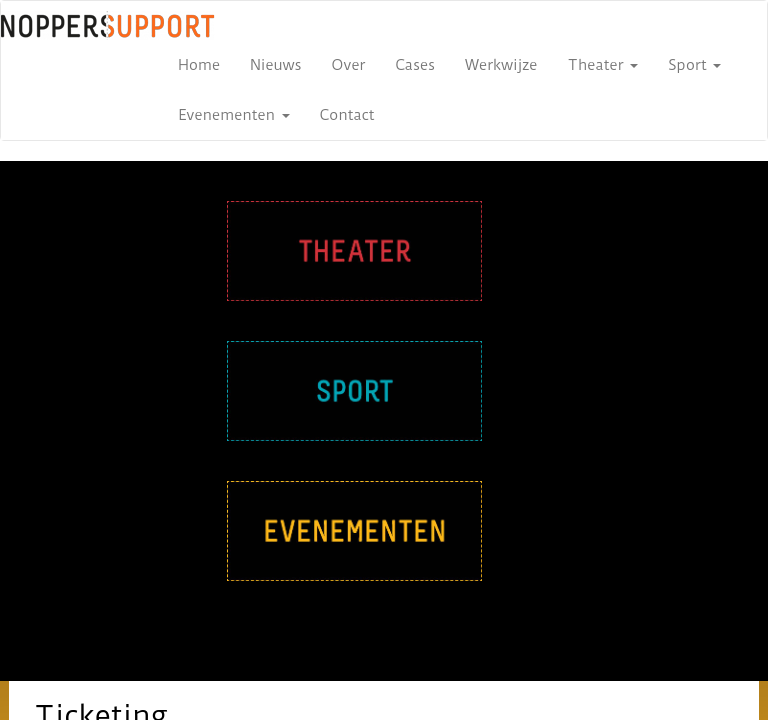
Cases (415, 65)
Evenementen (234, 115)
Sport (694, 65)
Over (349, 65)
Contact (347, 115)
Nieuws (275, 65)
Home (199, 65)
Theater (603, 65)
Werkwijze (501, 65)
